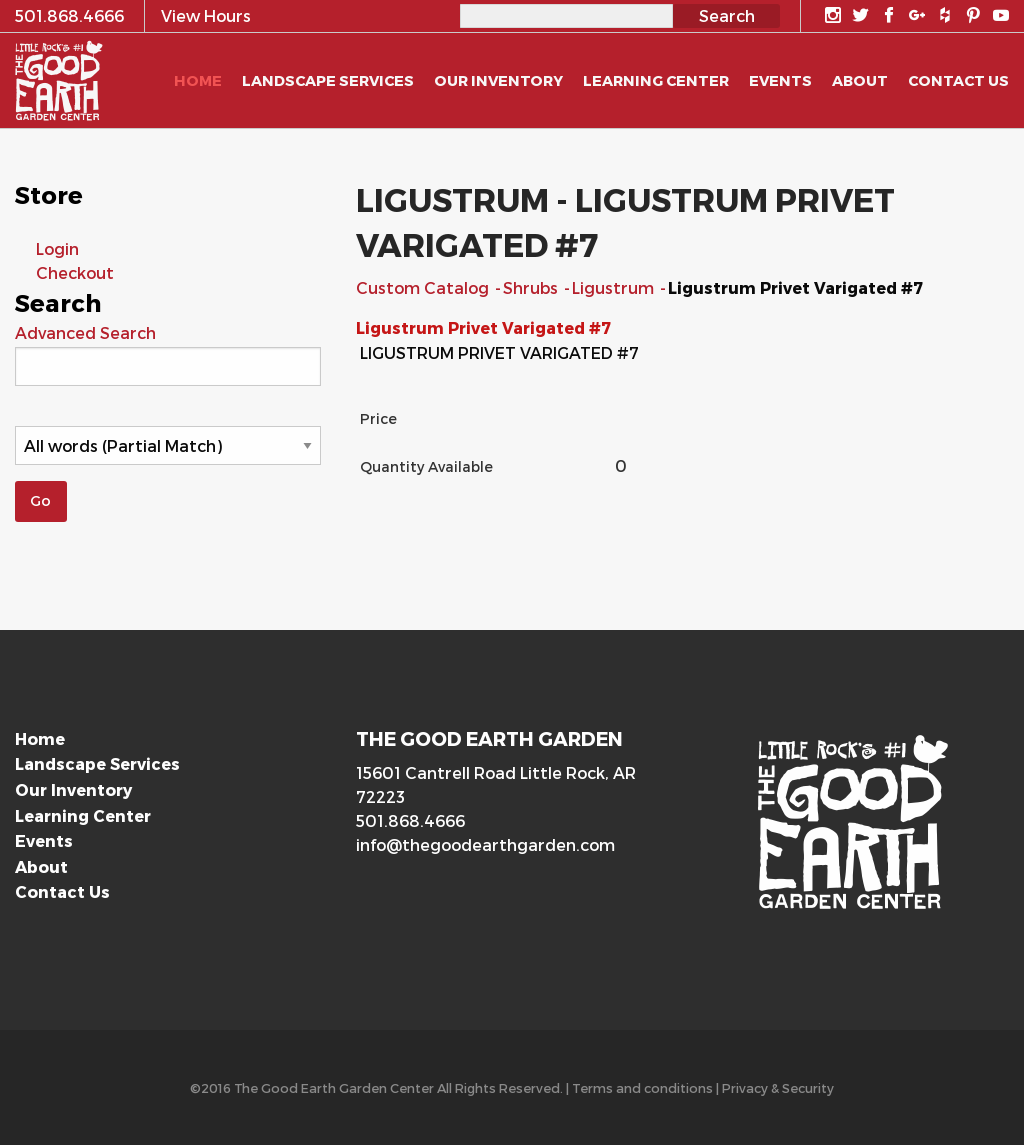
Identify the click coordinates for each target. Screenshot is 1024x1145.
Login (57, 248)
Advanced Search (85, 332)
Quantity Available (426, 466)
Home (40, 738)
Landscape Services (97, 763)
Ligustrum (615, 287)
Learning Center (83, 815)
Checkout (75, 272)
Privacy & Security (778, 1087)
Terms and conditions (642, 1087)
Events (44, 840)
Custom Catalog (424, 287)
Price (378, 418)
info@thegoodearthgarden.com (485, 844)
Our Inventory (73, 789)
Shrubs (532, 287)
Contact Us (62, 891)
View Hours (206, 15)
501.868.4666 (410, 820)
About (41, 866)
